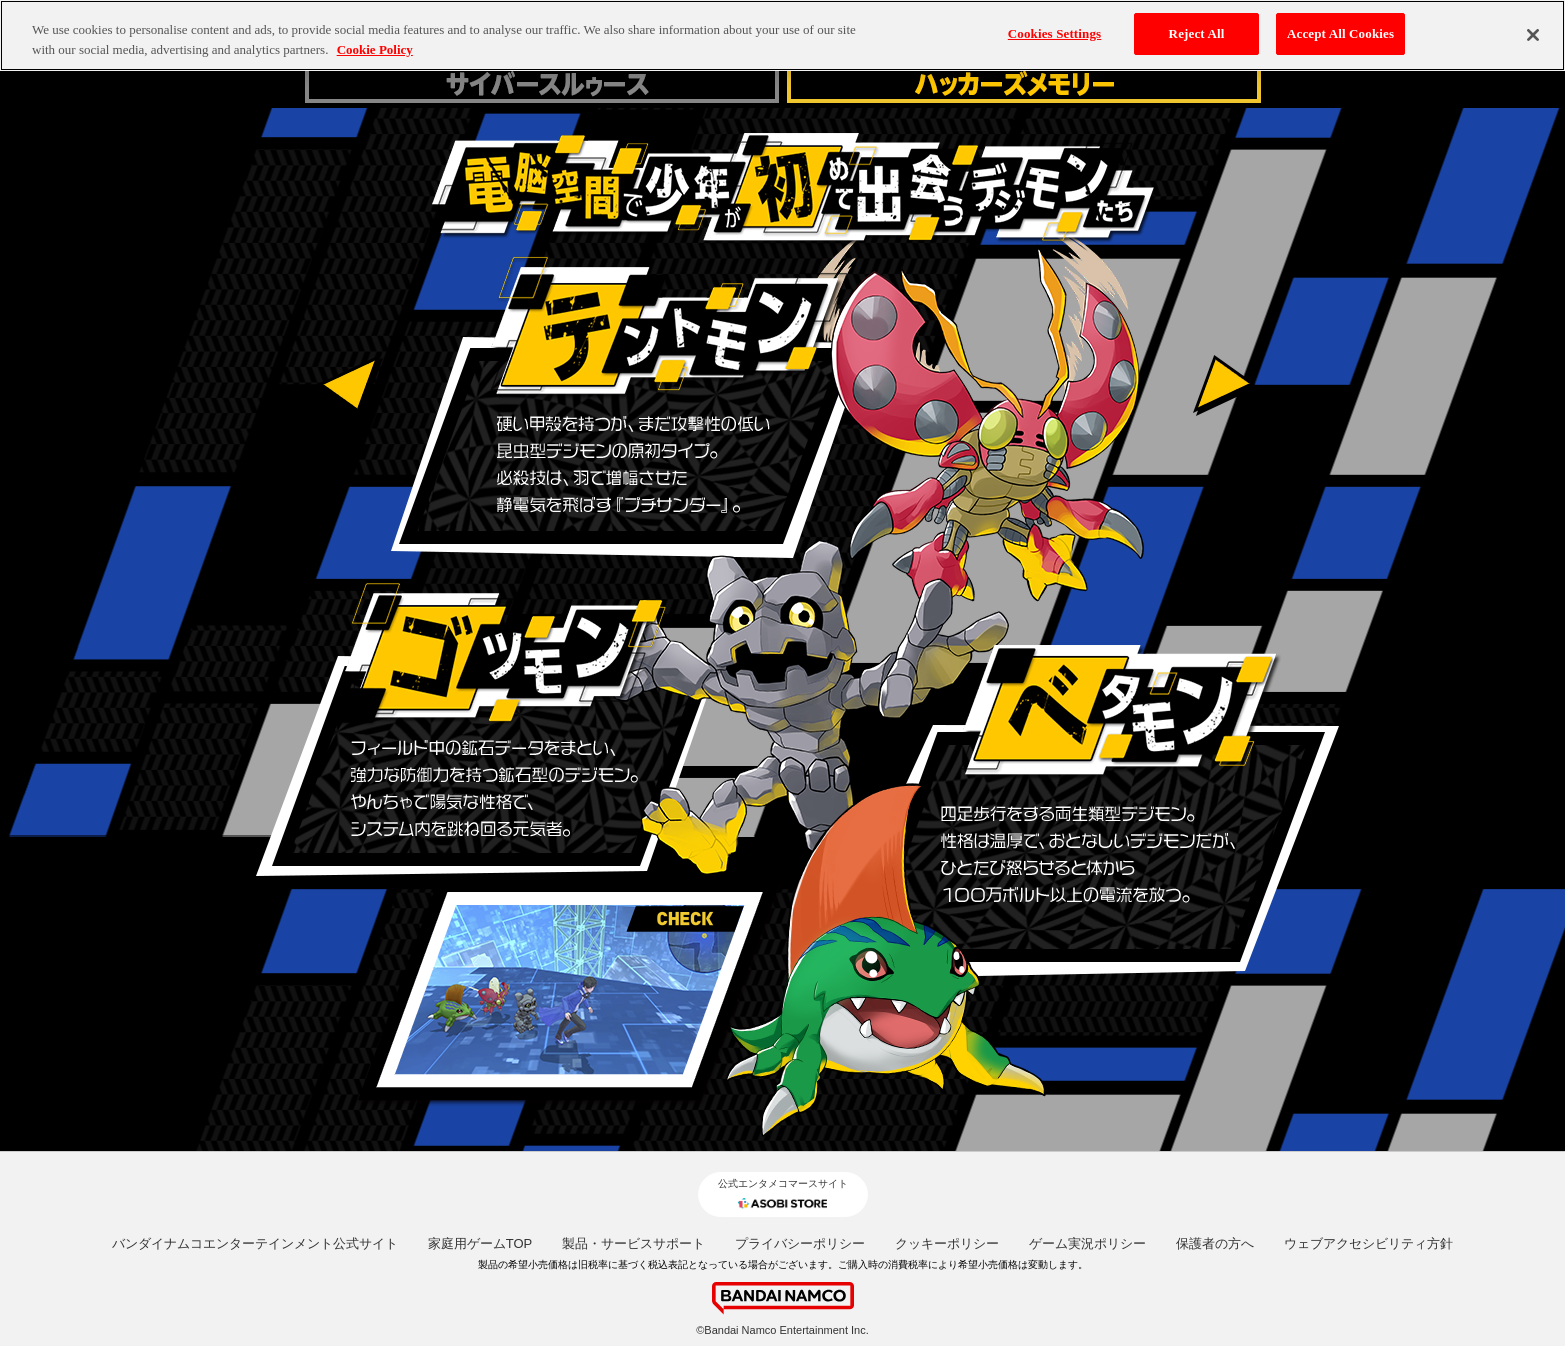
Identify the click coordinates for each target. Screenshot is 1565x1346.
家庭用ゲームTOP (480, 1243)
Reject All (1197, 33)
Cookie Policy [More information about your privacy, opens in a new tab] (375, 49)
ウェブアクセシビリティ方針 (1368, 1243)
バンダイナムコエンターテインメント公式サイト (255, 1243)
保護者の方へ (1215, 1243)
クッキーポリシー (947, 1243)
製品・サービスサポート (633, 1243)
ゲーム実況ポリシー (1087, 1243)
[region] (782, 35)
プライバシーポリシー (800, 1243)
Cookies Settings (1054, 33)
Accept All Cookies (1340, 33)
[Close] (1533, 35)
